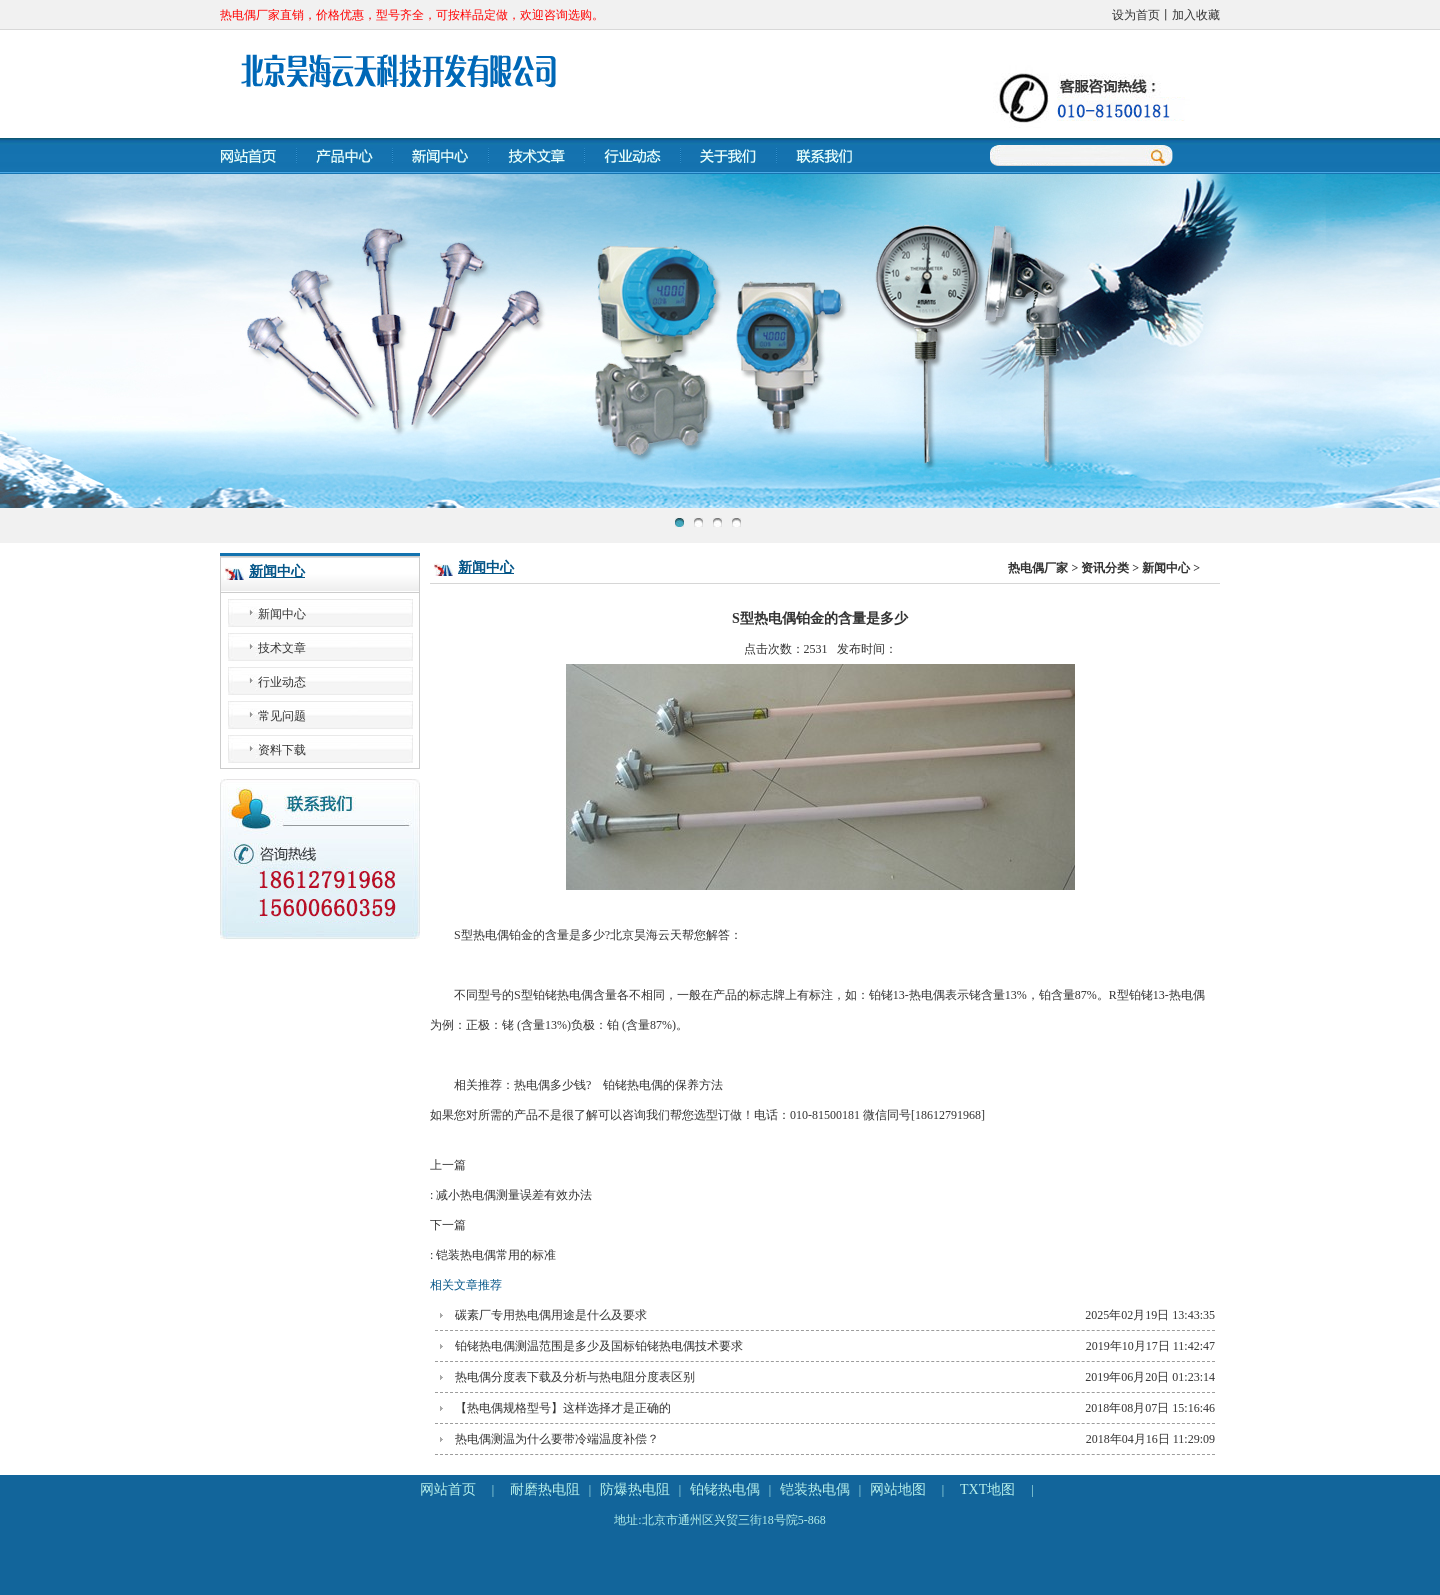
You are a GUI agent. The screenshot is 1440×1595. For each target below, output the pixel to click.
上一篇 (820, 1184)
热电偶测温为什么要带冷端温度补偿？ (557, 1439)
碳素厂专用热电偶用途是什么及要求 (551, 1315)
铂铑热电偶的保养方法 (663, 1085)
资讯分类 (1105, 568)
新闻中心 (277, 571)
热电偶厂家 (1038, 568)
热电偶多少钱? (552, 1085)
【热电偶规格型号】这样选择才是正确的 (563, 1408)
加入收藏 (1196, 15)
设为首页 (1136, 15)
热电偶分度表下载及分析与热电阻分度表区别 (575, 1377)
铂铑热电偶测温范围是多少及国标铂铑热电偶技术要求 (599, 1346)
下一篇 (820, 1244)
